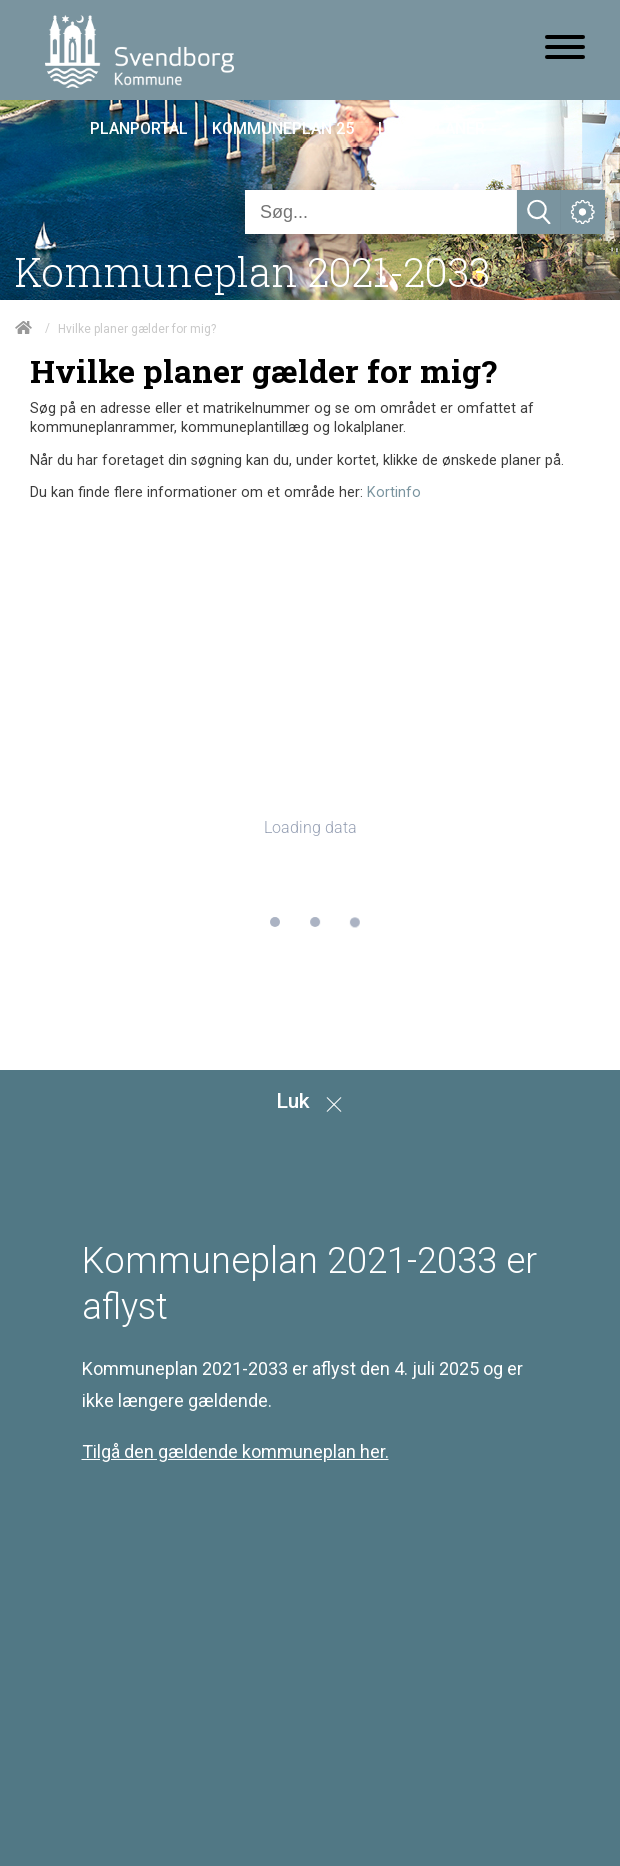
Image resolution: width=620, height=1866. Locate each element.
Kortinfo (394, 492)
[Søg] (381, 212)
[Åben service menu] (583, 212)
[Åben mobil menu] (565, 49)
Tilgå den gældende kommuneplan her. (235, 1451)
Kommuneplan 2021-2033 (252, 271)
